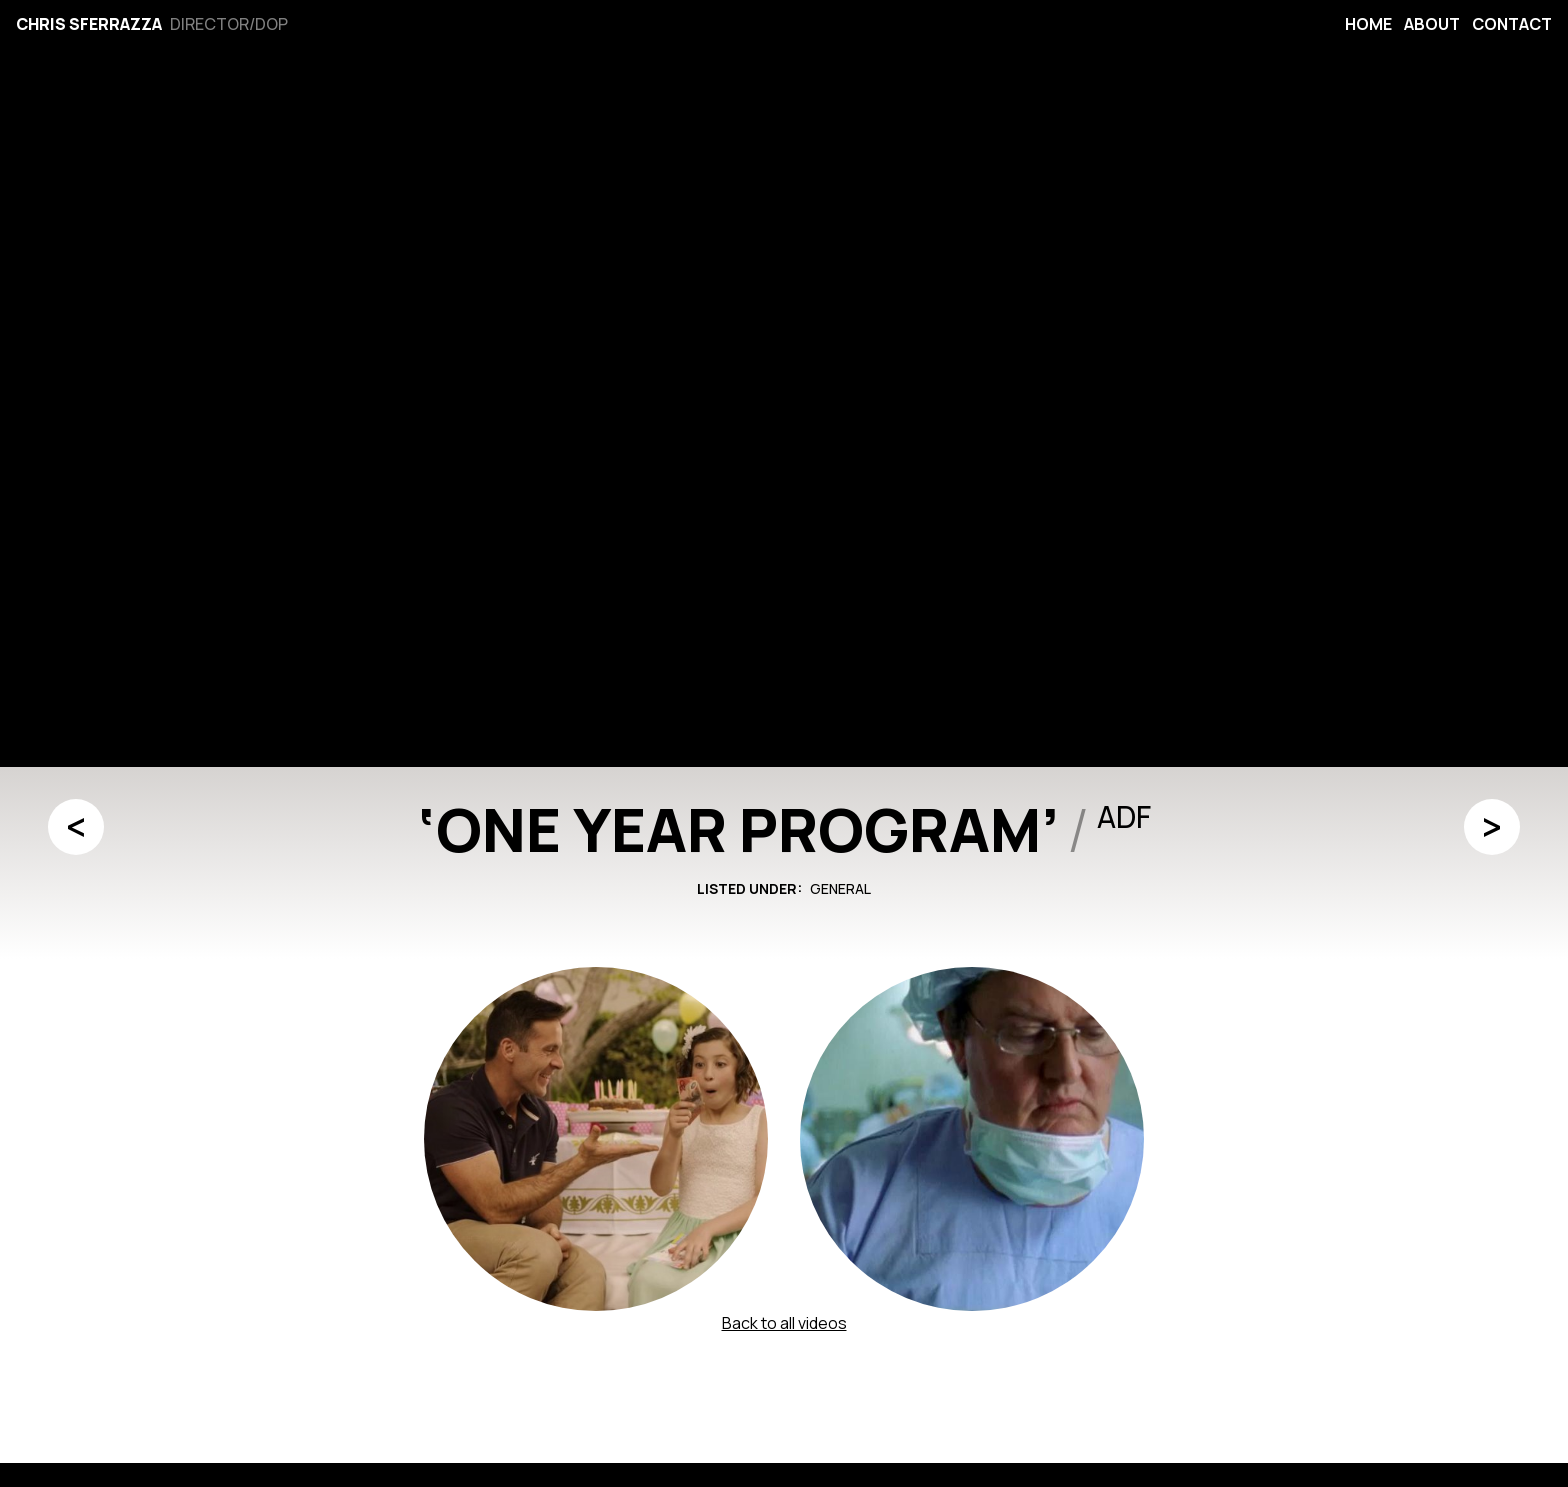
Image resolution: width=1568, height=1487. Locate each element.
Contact (1512, 24)
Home (1368, 24)
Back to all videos (784, 1323)
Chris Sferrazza (89, 24)
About (1432, 24)
